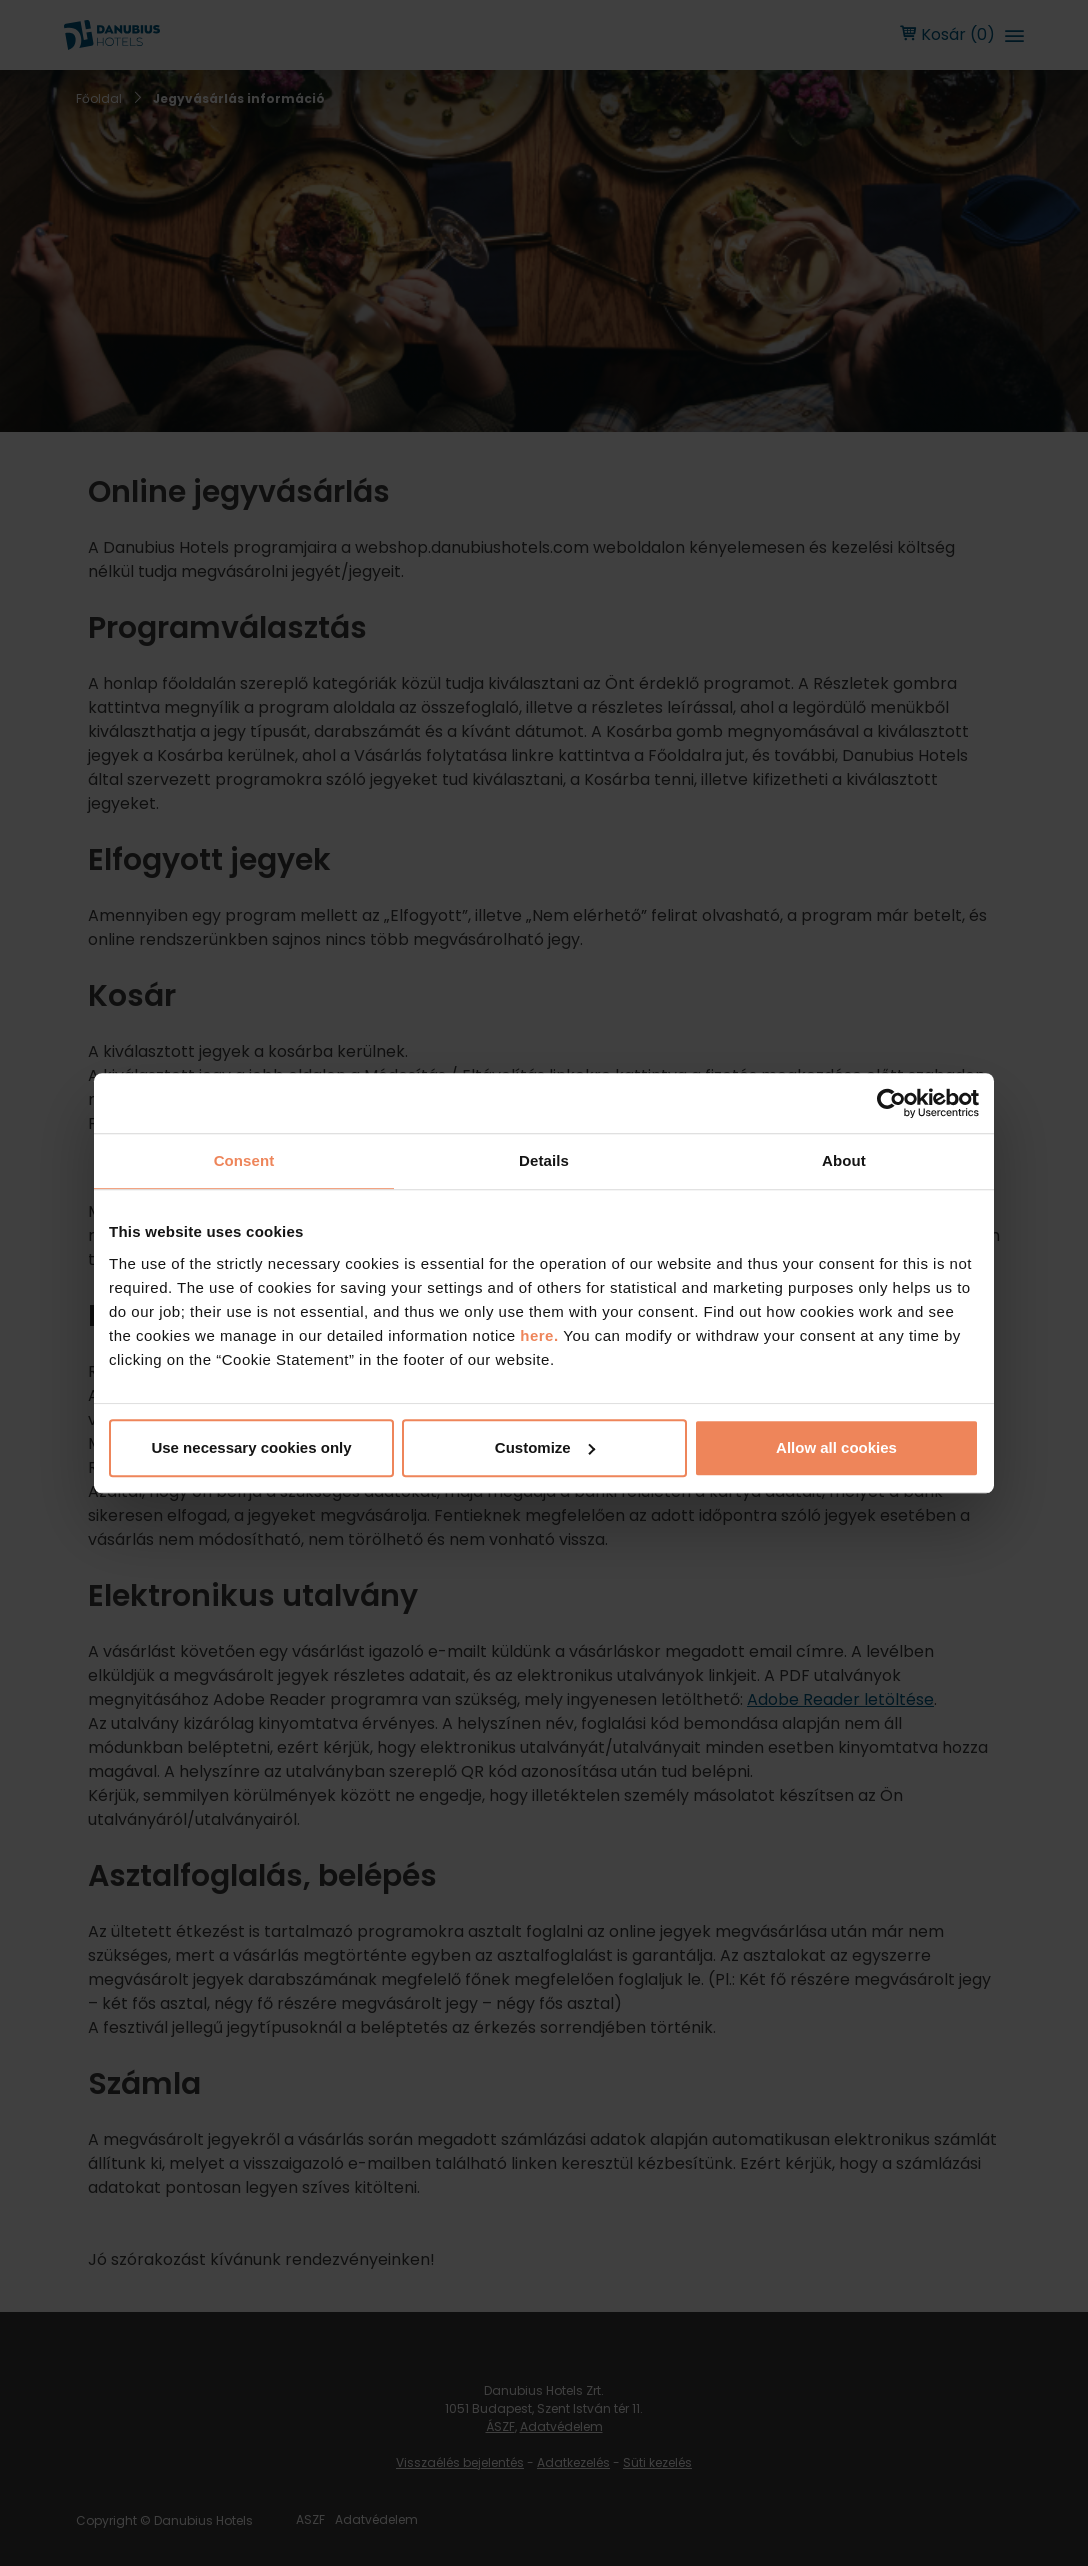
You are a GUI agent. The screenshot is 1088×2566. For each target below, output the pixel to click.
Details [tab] (544, 1160)
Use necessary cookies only (251, 1447)
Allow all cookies (836, 1447)
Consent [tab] (244, 1160)
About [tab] (844, 1160)
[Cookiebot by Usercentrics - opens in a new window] (891, 1103)
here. (541, 1335)
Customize (545, 1447)
